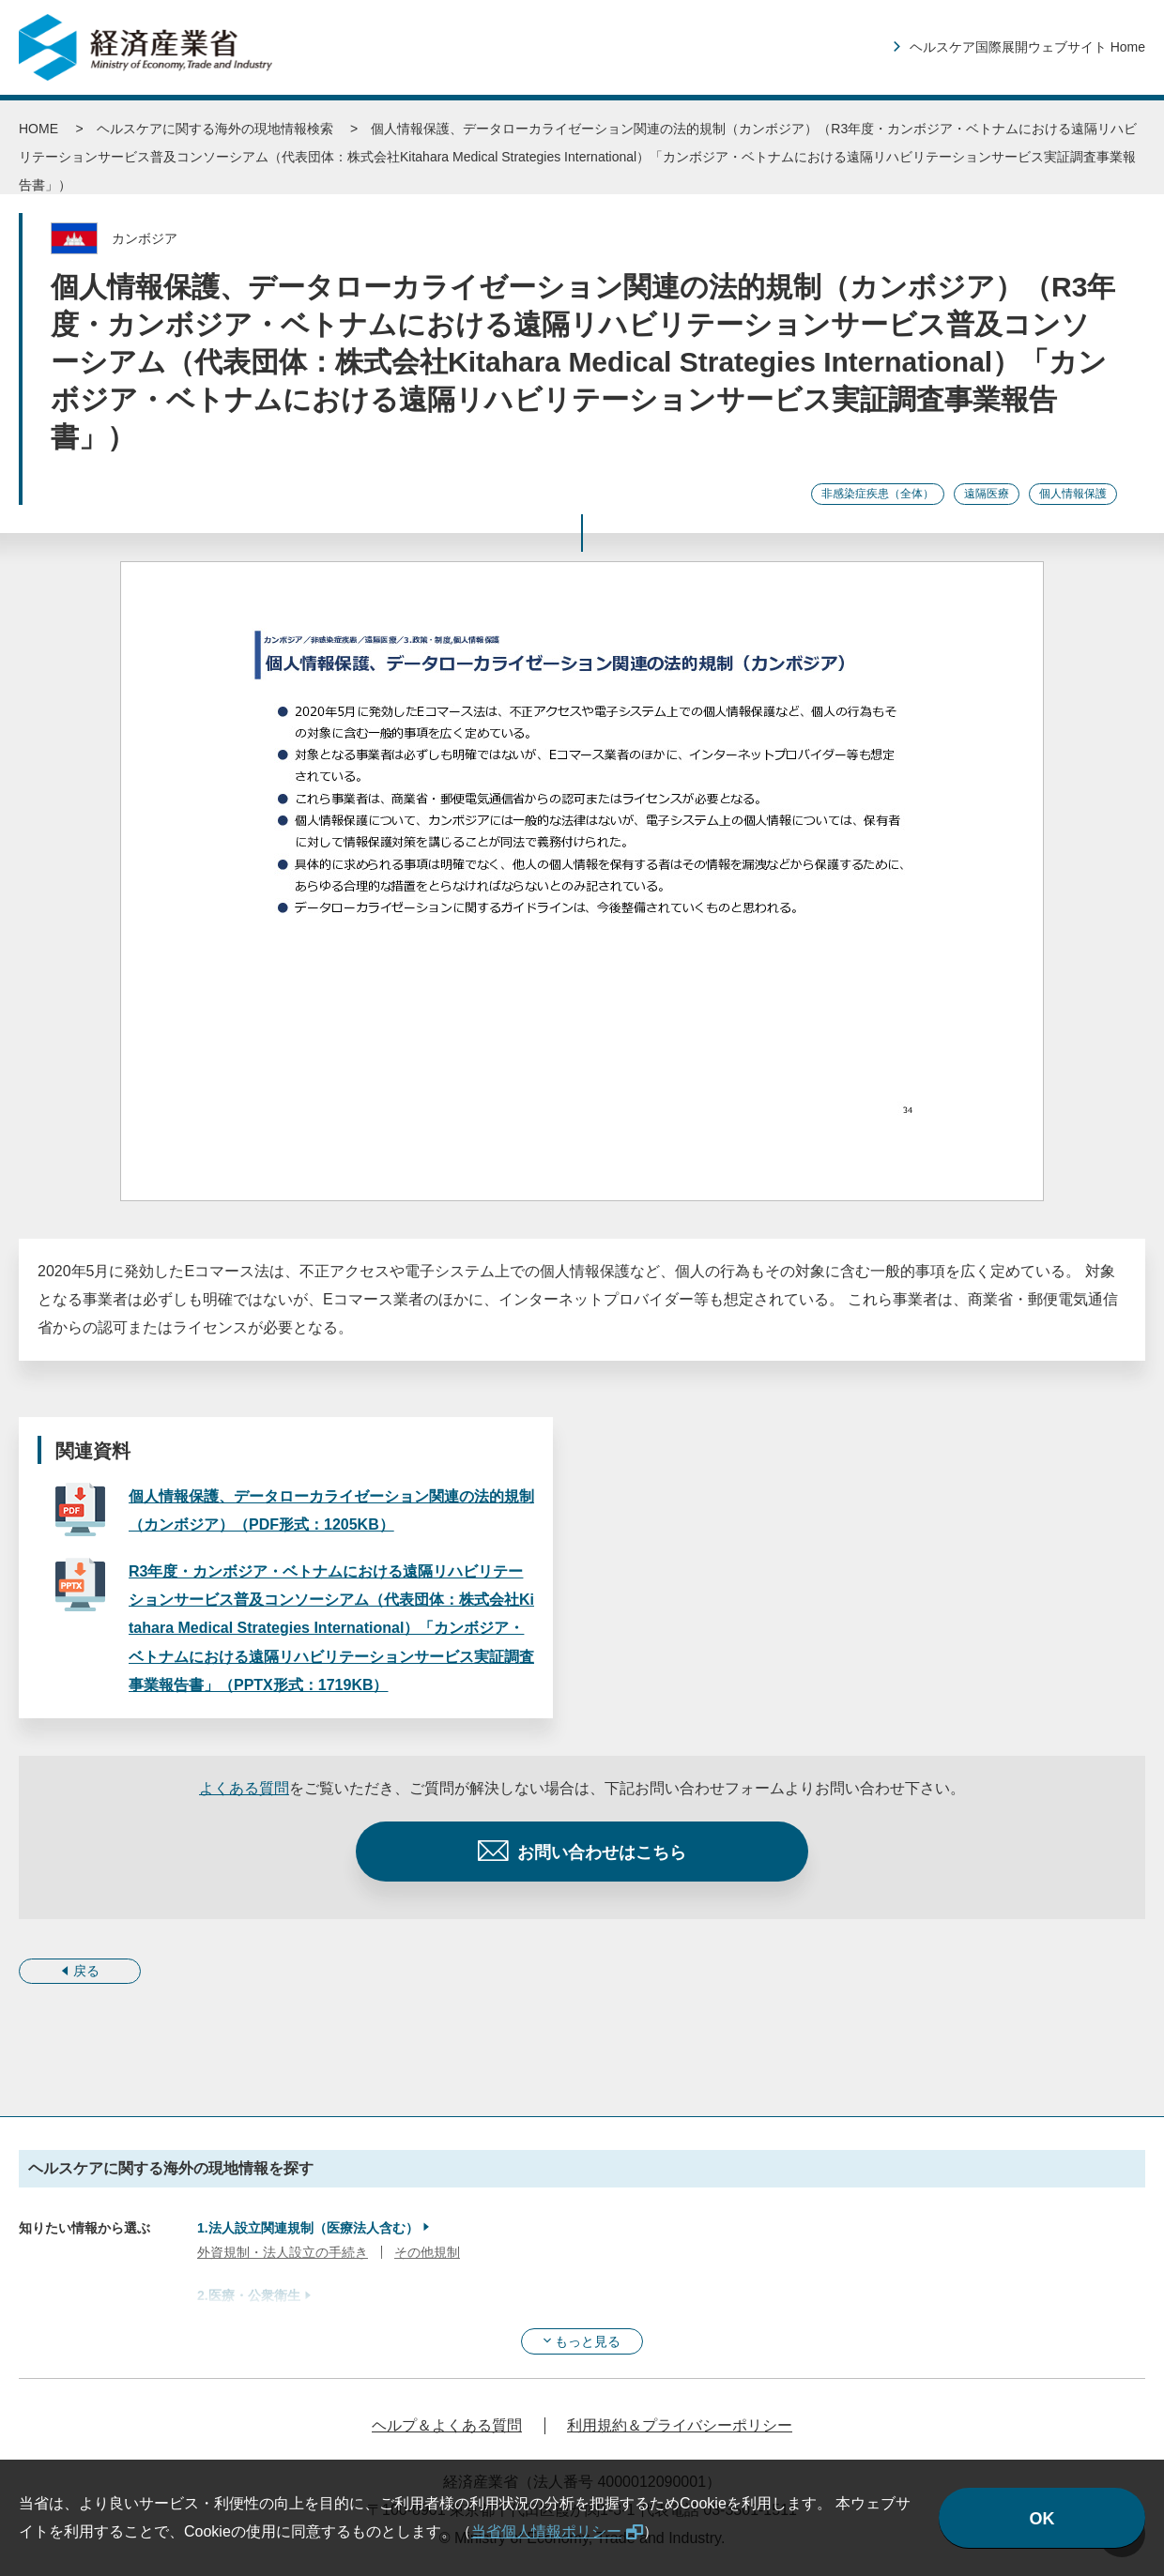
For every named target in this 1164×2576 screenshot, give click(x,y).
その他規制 (427, 2252)
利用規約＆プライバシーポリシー (679, 2425)
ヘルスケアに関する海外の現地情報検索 (215, 128)
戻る (86, 1970)
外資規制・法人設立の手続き (282, 2252)
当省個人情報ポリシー (546, 2531)
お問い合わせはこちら (601, 1852)
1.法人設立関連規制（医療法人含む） (308, 2227)
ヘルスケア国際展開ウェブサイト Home (1027, 46)
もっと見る (587, 2341)
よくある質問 (244, 1788)
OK (1042, 2518)
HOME (38, 128)
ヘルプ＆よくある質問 (447, 2425)
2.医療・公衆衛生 (248, 2295)
